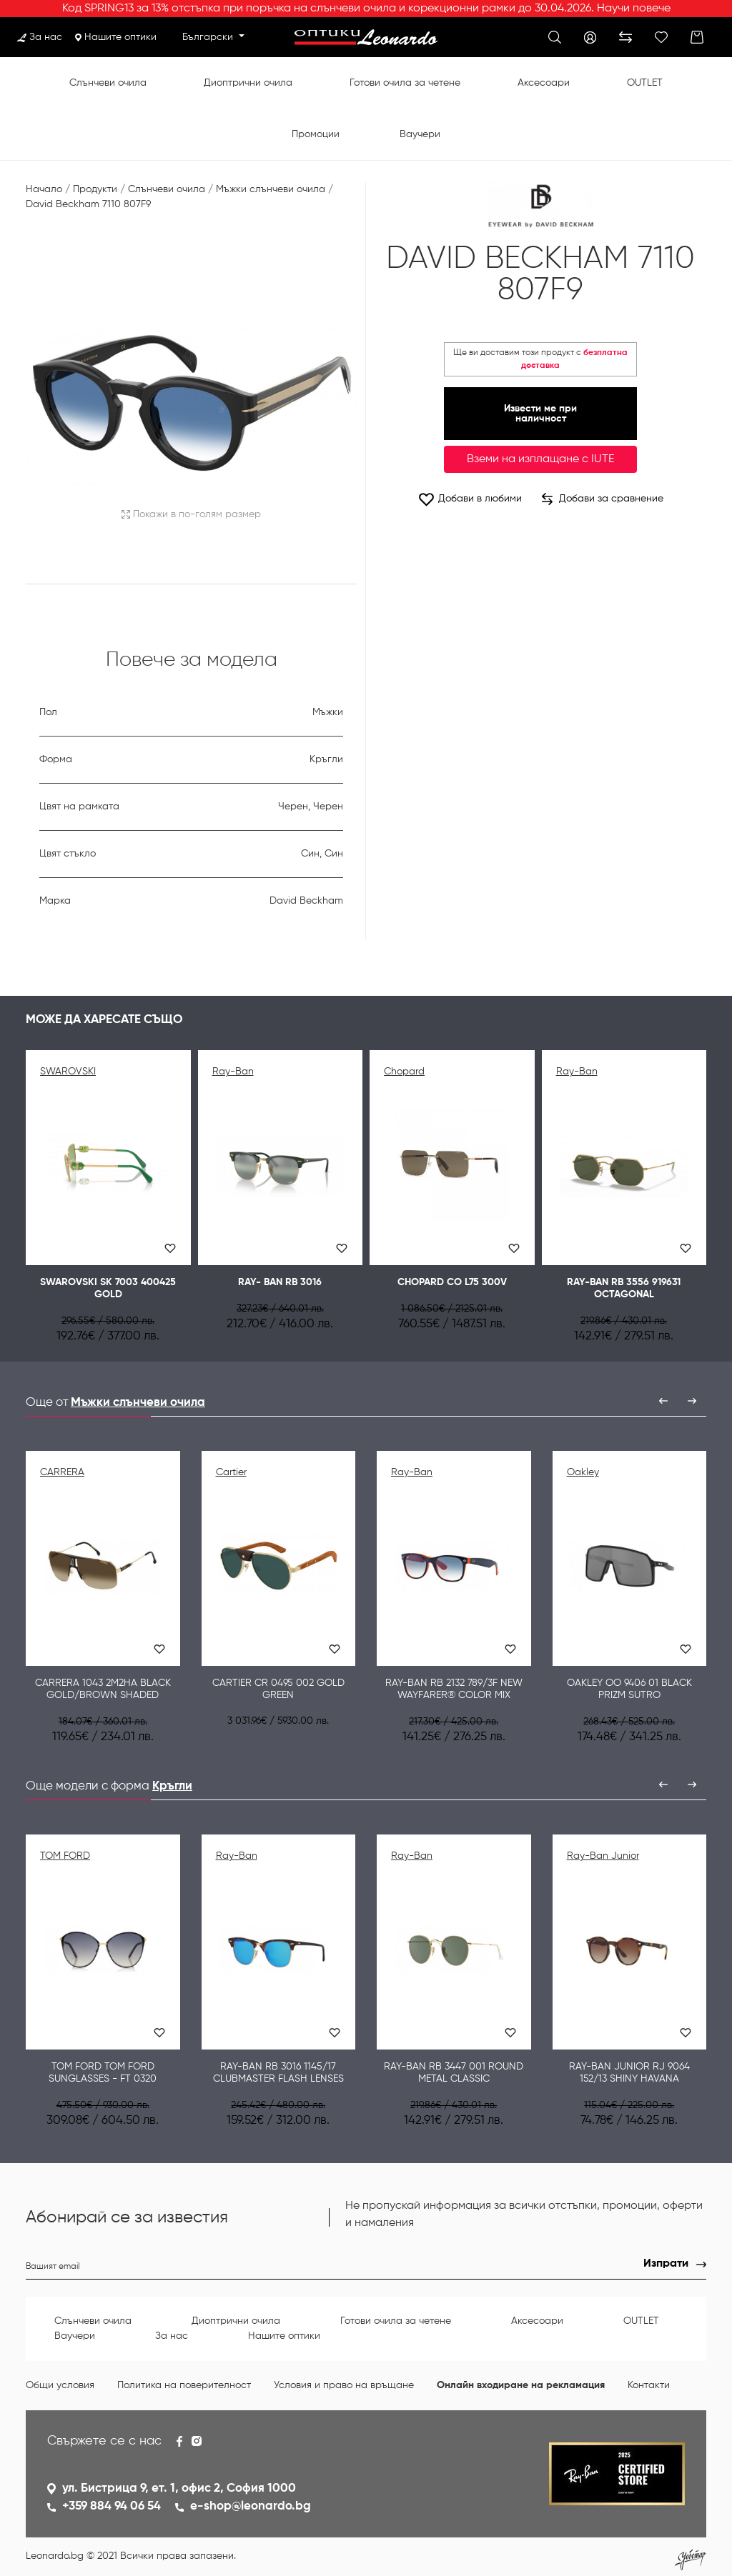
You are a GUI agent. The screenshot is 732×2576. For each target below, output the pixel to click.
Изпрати (665, 2264)
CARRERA (62, 1472)
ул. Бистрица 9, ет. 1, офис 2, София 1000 (179, 2488)
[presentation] (663, 1401)
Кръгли (172, 1786)
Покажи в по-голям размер (191, 514)
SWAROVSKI (68, 1072)
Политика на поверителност (184, 2385)
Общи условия (60, 2385)
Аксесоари (544, 83)
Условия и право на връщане (344, 2385)
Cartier (231, 1472)
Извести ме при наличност (540, 414)
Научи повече (634, 8)
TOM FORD (65, 1856)
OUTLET (645, 83)
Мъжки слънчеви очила (270, 189)
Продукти (95, 189)
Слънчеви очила (108, 83)
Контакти (649, 2385)
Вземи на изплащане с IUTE (540, 459)
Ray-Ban (233, 1072)
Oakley (583, 1472)
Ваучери (420, 134)
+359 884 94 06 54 (111, 2506)
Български (209, 37)
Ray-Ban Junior (603, 1856)
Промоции (316, 134)
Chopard (404, 1072)
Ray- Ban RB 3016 (280, 1282)
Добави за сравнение (602, 499)
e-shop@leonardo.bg (250, 2506)
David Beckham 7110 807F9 (88, 204)
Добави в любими (469, 499)
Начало (44, 189)
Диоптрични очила (248, 83)
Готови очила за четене (405, 83)
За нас (39, 37)
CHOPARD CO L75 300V (452, 1282)
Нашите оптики (116, 37)
